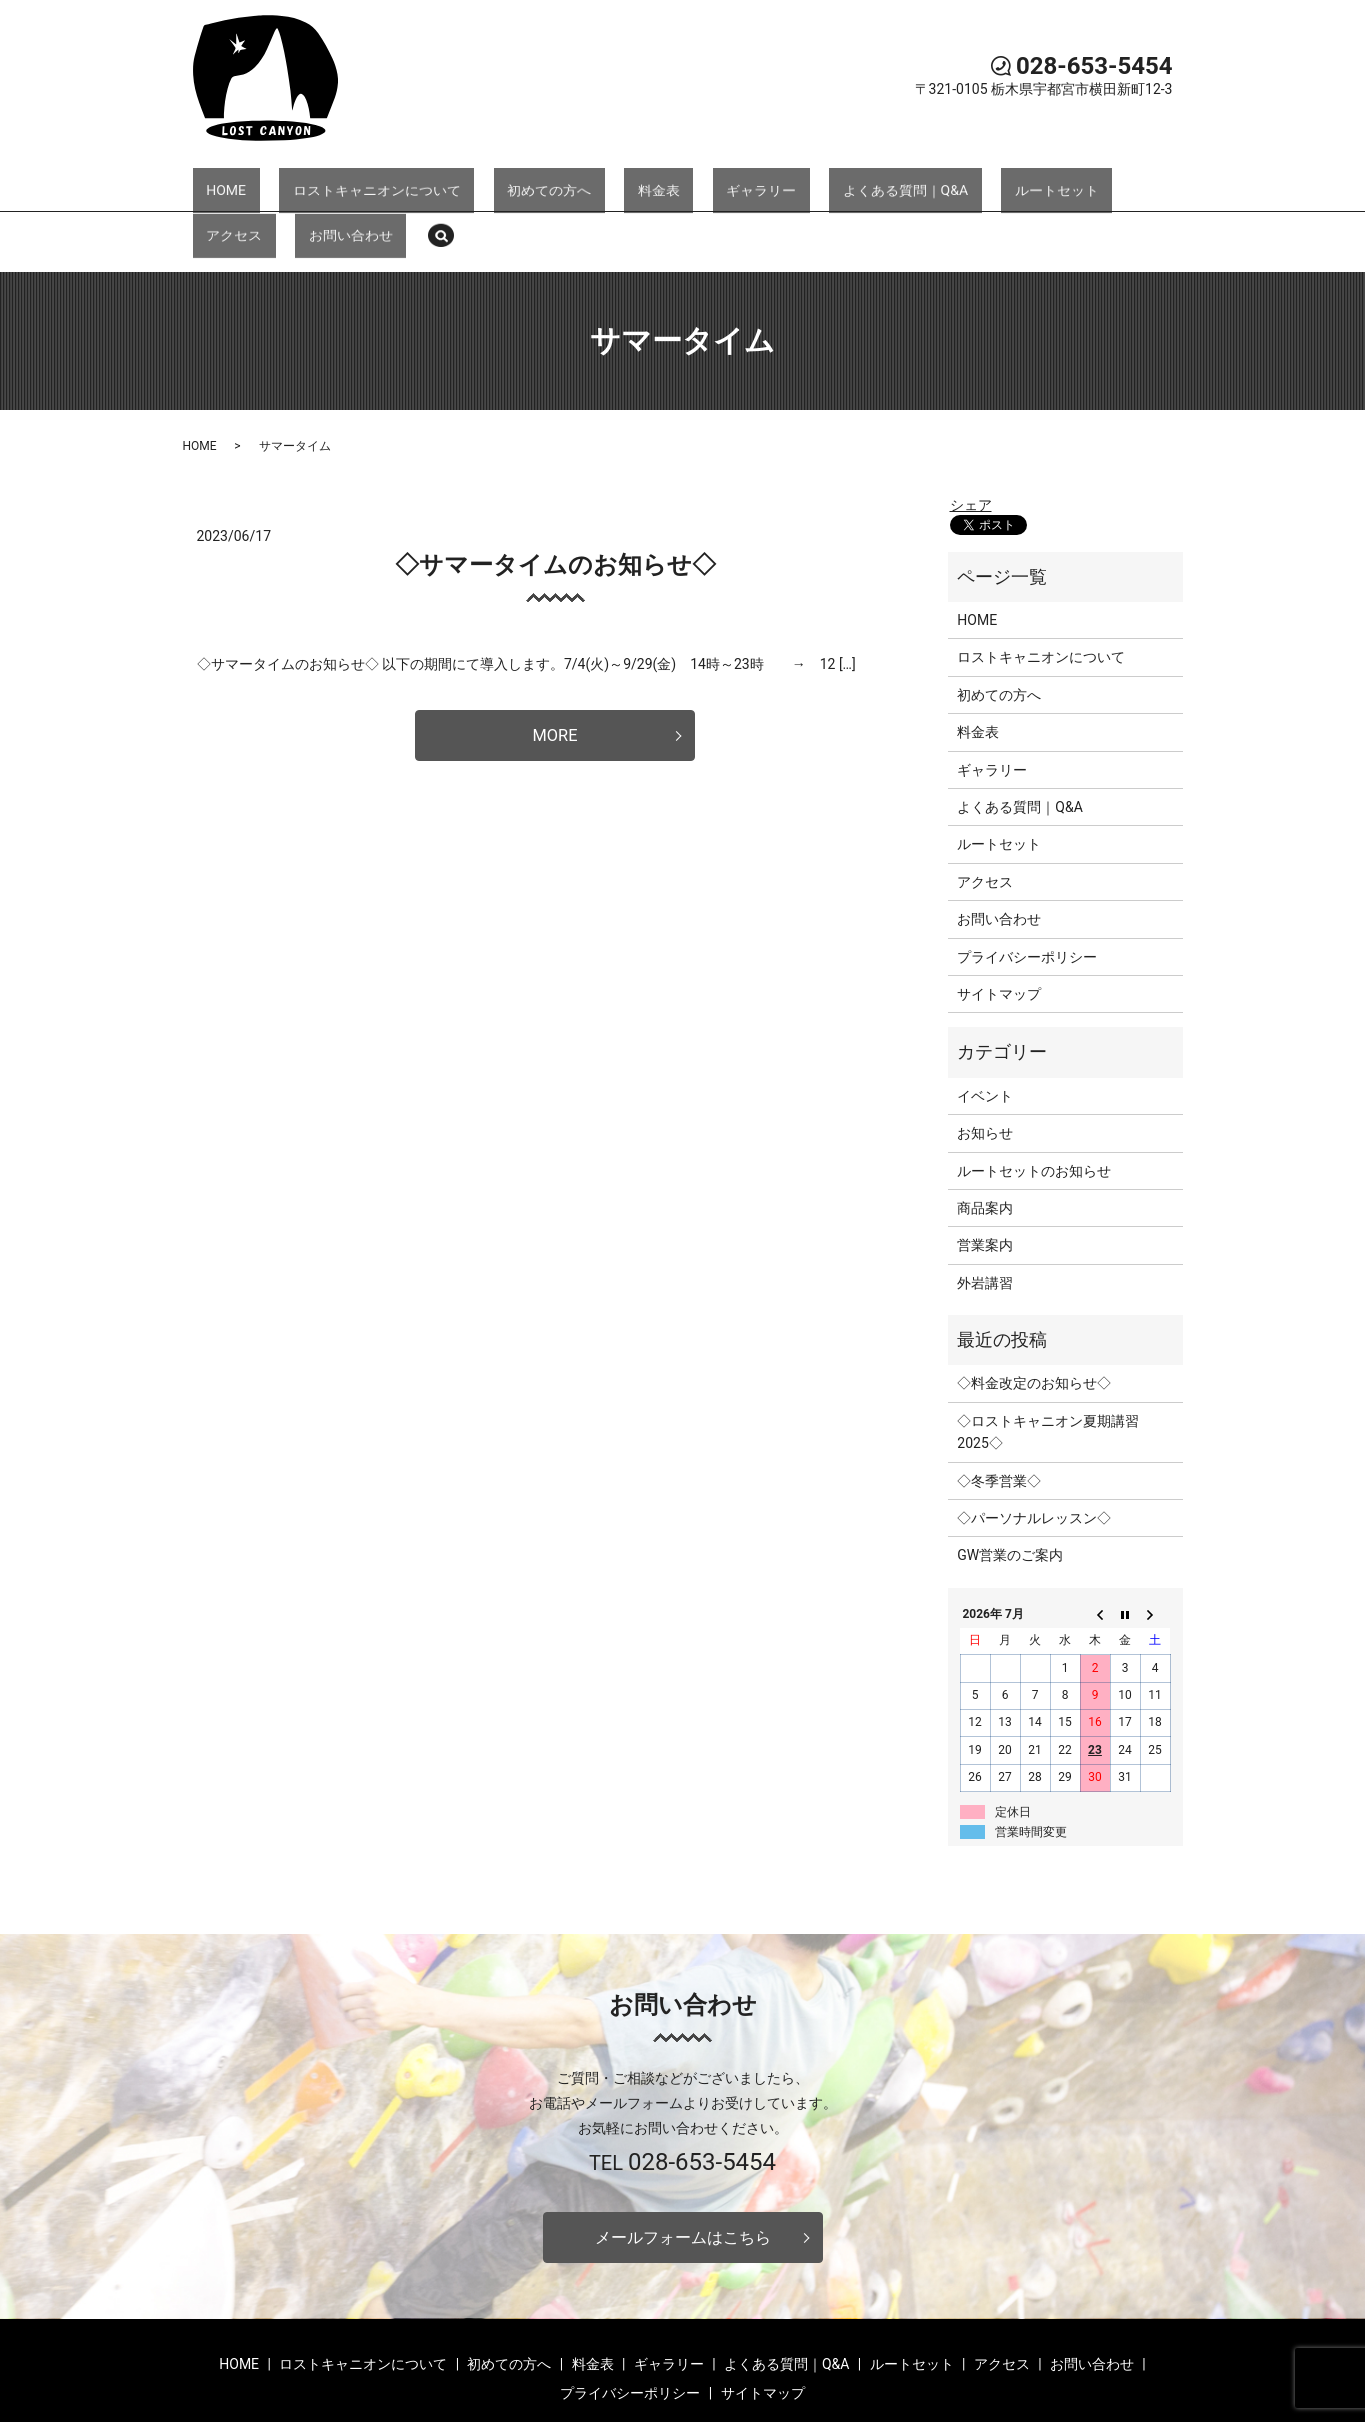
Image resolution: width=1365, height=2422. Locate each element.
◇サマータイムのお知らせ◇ (555, 495)
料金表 (574, 182)
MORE (554, 667)
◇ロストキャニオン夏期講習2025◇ (1048, 1362)
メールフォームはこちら (683, 2169)
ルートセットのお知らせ (1034, 1101)
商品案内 (985, 1138)
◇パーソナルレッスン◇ (1034, 1448)
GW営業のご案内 (1010, 1486)
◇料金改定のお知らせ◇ (1034, 1314)
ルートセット (892, 182)
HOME (223, 182)
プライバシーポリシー (1027, 887)
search (1147, 184)
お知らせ (985, 1063)
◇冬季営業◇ (999, 1411)
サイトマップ (999, 924)
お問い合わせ (1071, 182)
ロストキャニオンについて (346, 182)
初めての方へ (492, 182)
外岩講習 (985, 1213)
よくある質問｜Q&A (766, 182)
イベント (985, 1026)
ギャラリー (650, 182)
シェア (971, 435)
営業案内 (985, 1176)
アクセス (981, 182)
